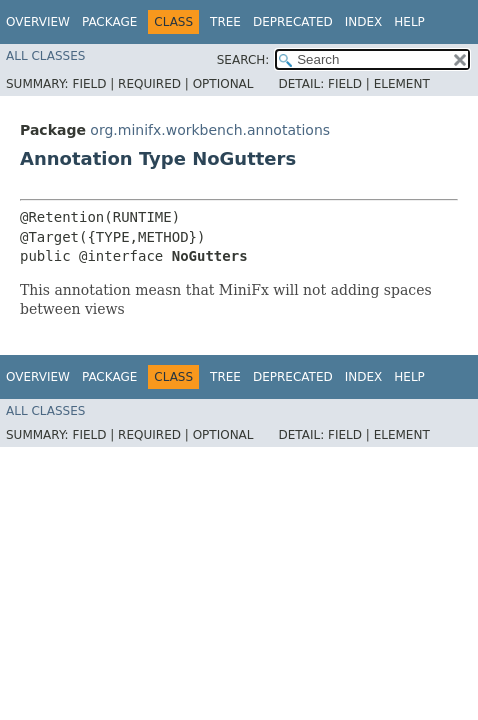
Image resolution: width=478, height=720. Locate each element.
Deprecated (293, 22)
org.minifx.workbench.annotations (210, 130)
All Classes (45, 56)
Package (109, 22)
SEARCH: (243, 60)
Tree (225, 22)
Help (409, 22)
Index (364, 22)
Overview (38, 22)
